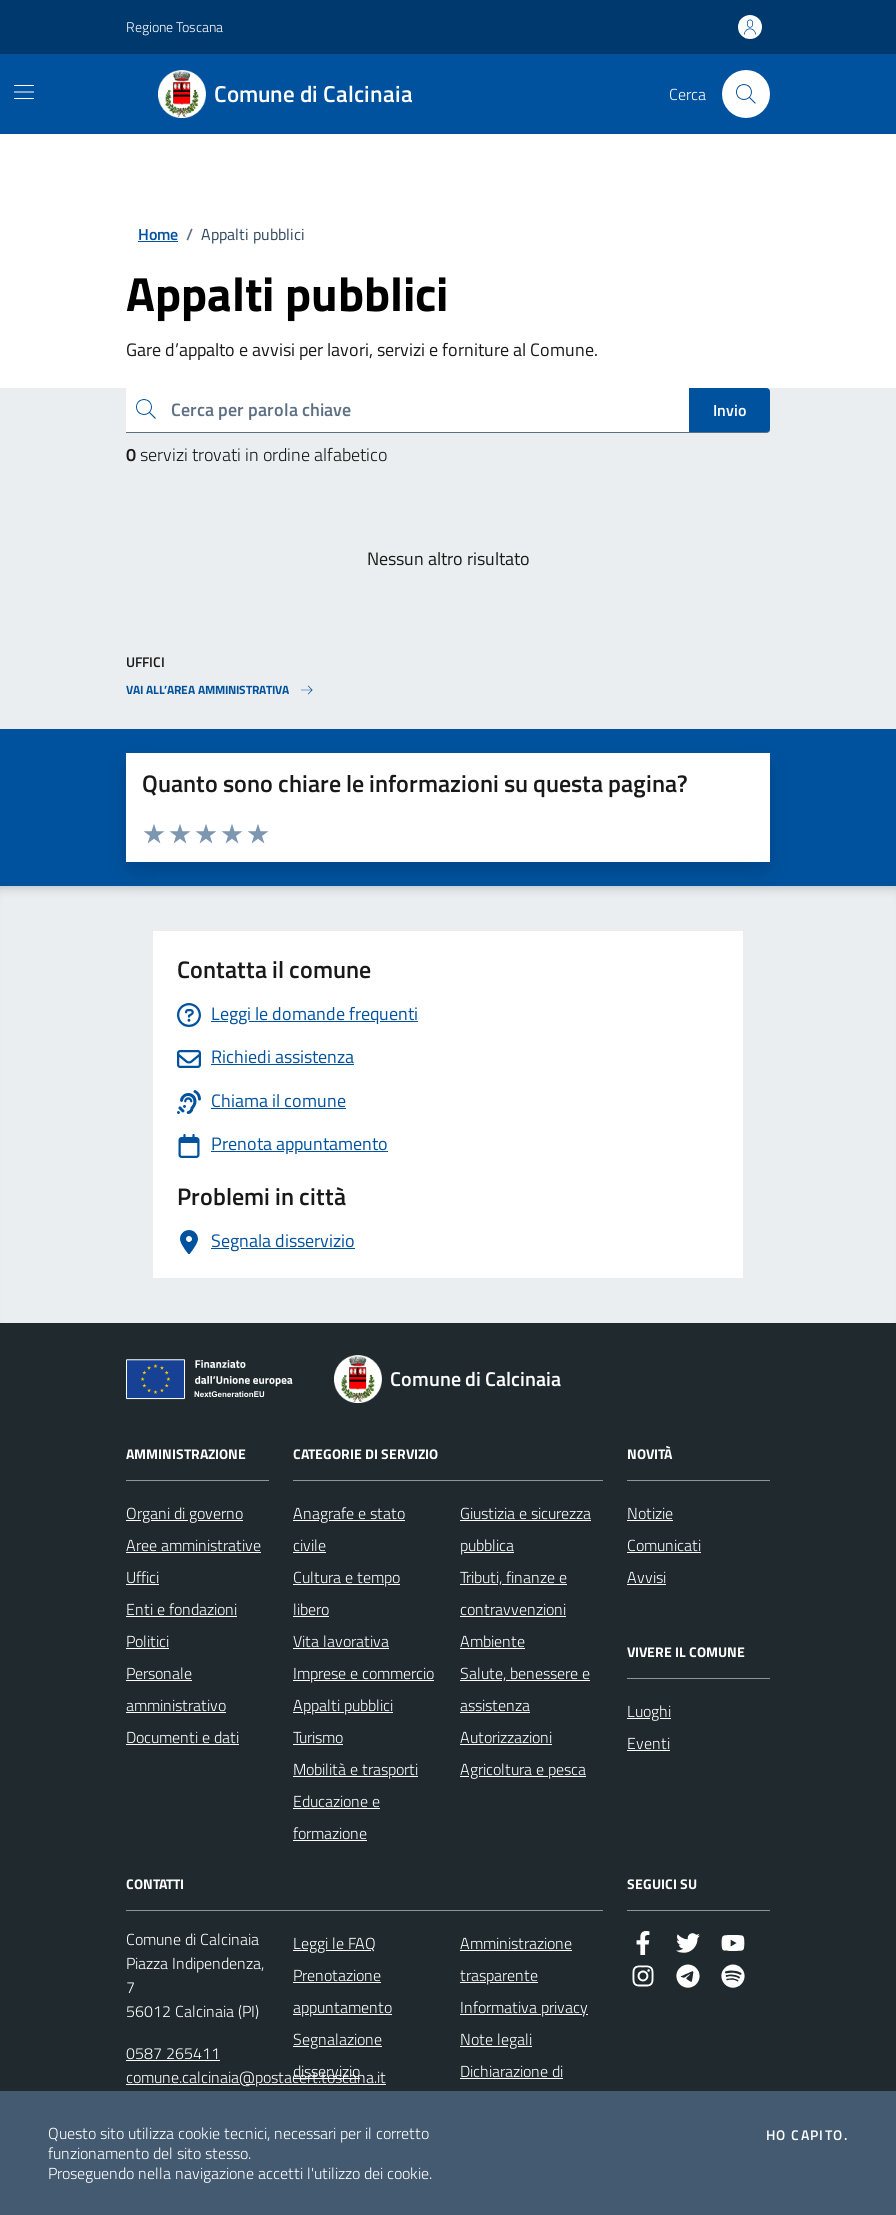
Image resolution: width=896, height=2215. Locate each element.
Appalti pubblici (343, 1705)
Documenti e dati (182, 1737)
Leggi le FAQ (334, 1943)
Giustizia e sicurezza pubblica (525, 1529)
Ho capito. (807, 2135)
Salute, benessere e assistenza (525, 1689)
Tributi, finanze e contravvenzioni (513, 1593)
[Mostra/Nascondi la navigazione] (24, 92)
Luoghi (649, 1711)
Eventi (648, 1743)
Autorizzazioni (506, 1737)
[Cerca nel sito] (746, 94)
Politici (147, 1641)
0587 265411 (173, 2053)
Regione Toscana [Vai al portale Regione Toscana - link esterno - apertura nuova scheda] (174, 26)
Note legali (496, 2039)
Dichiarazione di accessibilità (511, 2087)
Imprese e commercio (363, 1673)
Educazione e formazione (336, 1817)
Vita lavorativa (341, 1641)
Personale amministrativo (176, 1689)
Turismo (318, 1737)
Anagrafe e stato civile (349, 1529)
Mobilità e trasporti (355, 1769)
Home (158, 234)
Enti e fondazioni (181, 1609)
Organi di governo (184, 1513)
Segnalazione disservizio (337, 2055)
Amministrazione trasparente (516, 1959)
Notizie (650, 1513)
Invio (729, 410)
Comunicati (664, 1545)
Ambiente (492, 1641)
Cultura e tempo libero (346, 1593)
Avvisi (646, 1577)
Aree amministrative (193, 1545)
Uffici (142, 1577)
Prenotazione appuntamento (342, 1991)
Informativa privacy (524, 2007)
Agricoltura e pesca (523, 1769)
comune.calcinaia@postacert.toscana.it (256, 2077)
